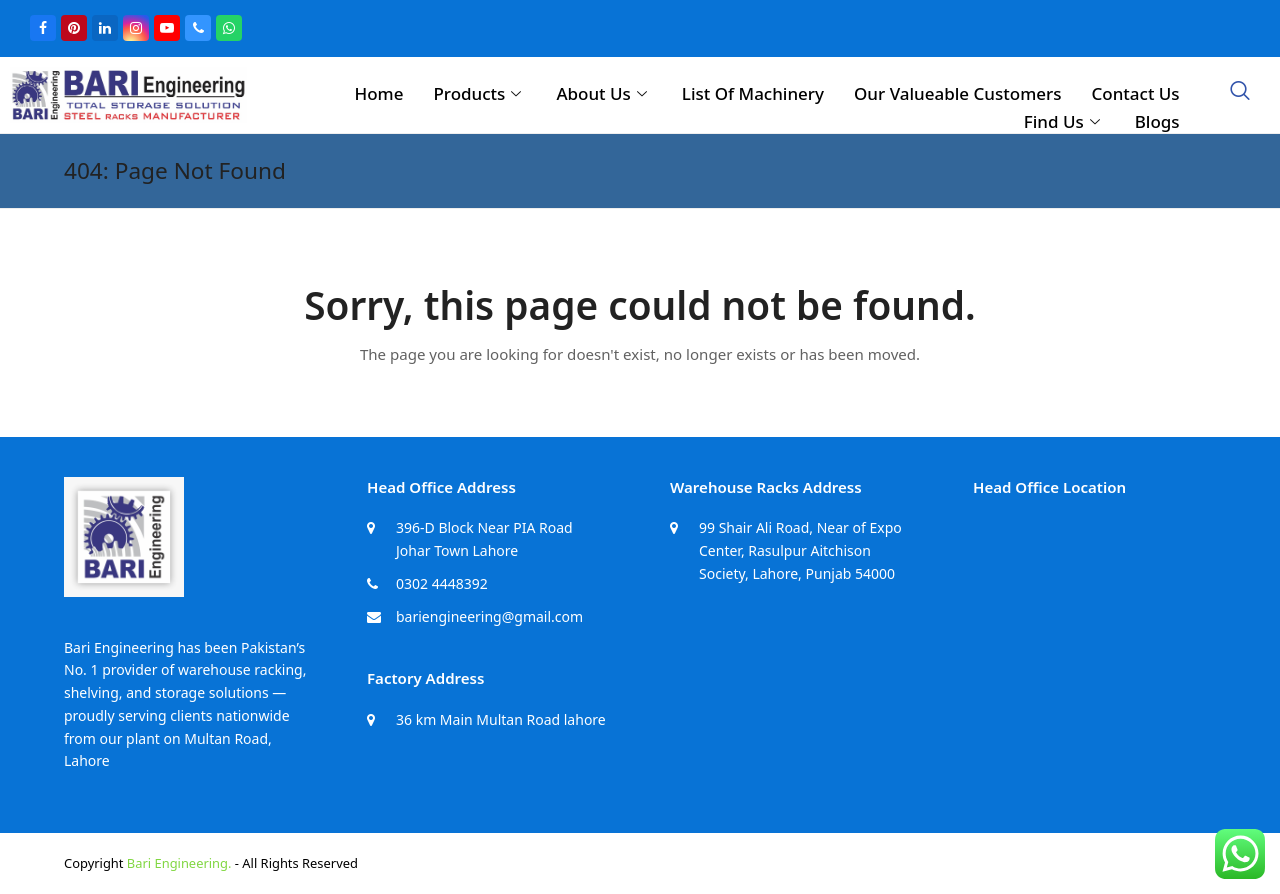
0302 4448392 (442, 583)
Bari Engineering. (179, 863)
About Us (603, 93)
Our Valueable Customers (957, 93)
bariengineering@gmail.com (489, 616)
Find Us (1064, 121)
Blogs (1157, 121)
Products (479, 93)
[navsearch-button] (1240, 92)
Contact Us (1135, 93)
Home (378, 93)
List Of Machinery (753, 93)
